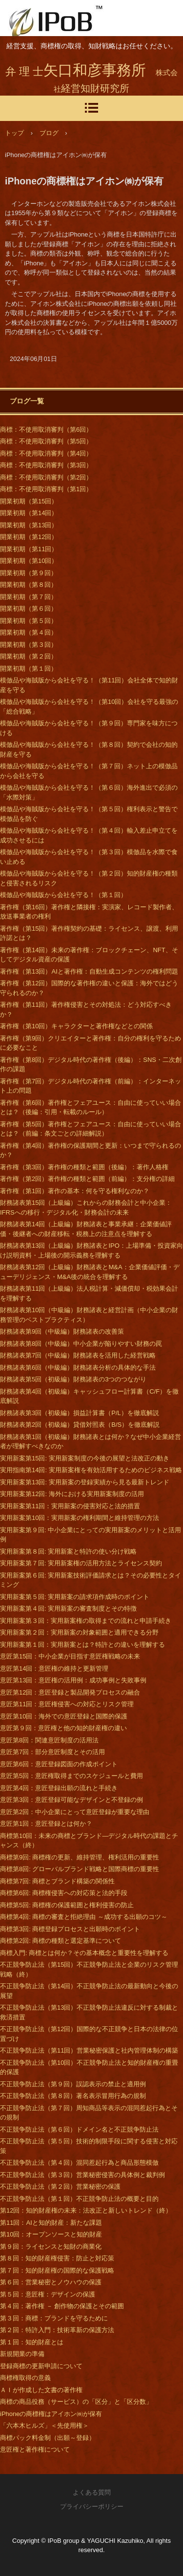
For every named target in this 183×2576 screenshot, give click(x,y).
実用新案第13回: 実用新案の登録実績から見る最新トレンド (84, 1482)
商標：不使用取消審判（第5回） (46, 441)
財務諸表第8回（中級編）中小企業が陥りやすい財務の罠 (81, 1343)
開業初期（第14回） (29, 513)
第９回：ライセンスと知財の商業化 (51, 2246)
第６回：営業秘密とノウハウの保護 (51, 2282)
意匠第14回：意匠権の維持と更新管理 (54, 1668)
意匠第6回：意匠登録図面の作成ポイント (59, 1764)
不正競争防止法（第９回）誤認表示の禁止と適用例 (73, 2084)
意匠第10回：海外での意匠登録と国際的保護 (63, 1716)
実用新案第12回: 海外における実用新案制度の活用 (72, 1494)
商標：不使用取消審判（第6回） (46, 429)
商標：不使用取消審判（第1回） (46, 489)
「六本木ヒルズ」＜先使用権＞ (44, 2425)
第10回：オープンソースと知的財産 (51, 2234)
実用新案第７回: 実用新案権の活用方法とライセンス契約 (81, 1563)
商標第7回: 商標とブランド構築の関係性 (57, 1881)
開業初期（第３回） (28, 644)
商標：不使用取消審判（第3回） (46, 465)
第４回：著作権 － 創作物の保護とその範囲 (62, 2306)
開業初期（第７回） (28, 596)
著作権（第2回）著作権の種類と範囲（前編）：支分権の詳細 (87, 1178)
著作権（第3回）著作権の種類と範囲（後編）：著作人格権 (84, 1167)
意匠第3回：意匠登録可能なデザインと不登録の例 (71, 1799)
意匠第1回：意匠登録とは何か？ (46, 1823)
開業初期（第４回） (28, 632)
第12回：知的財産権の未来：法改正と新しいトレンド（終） (86, 2210)
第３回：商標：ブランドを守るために (54, 2318)
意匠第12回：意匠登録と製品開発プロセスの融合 (70, 1692)
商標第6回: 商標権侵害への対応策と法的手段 (63, 1893)
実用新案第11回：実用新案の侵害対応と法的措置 (70, 1506)
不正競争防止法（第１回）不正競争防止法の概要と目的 (79, 2198)
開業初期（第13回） (29, 525)
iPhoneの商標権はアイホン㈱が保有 (51, 2413)
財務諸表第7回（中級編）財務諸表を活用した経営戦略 (78, 1355)
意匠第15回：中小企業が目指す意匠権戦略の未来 (70, 1656)
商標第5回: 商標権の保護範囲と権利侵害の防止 (67, 1905)
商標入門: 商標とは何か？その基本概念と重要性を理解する (84, 1953)
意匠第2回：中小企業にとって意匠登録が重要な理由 (74, 1812)
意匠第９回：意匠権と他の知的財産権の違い (63, 1728)
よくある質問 (92, 2492)
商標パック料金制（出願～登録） (47, 2437)
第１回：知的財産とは (31, 2342)
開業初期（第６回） (28, 608)
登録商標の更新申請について (41, 2366)
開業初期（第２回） (28, 656)
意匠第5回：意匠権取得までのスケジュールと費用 (71, 1775)
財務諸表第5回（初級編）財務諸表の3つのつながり (73, 1379)
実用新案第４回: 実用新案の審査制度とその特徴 (68, 1608)
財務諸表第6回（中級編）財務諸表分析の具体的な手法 (78, 1367)
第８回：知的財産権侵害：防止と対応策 (57, 2258)
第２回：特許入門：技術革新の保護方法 (57, 2330)
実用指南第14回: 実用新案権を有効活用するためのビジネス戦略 (91, 1470)
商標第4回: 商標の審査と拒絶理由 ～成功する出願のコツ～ (83, 1916)
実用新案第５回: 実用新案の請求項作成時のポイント (74, 1596)
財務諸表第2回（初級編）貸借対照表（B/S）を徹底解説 (80, 1424)
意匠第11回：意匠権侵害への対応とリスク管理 (67, 1704)
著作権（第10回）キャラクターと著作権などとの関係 (76, 1026)
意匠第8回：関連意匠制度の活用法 (49, 1740)
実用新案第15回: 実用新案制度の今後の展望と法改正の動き (84, 1458)
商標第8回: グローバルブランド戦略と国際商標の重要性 (79, 1869)
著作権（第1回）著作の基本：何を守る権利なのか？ (74, 1191)
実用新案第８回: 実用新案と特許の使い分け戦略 (68, 1551)
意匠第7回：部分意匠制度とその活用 (52, 1752)
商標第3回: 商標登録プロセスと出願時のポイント (70, 1929)
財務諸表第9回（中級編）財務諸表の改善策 (62, 1331)
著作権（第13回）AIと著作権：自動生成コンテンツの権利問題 (89, 971)
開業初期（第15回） (29, 501)
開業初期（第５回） (28, 620)
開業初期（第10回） (29, 560)
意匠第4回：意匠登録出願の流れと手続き (59, 1788)
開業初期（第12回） (29, 536)
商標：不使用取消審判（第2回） (46, 477)
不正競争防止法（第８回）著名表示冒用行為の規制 (73, 2095)
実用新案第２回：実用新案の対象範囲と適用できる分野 (79, 1632)
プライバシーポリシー (91, 2506)
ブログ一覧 (27, 401)
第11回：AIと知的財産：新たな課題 (51, 2222)
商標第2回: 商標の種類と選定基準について (60, 1940)
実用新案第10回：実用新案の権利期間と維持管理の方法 (79, 1517)
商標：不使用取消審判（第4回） (46, 453)
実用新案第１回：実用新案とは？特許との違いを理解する (82, 1644)
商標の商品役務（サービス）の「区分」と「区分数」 (76, 2401)
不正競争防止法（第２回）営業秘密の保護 (60, 2186)
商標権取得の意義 (25, 2377)
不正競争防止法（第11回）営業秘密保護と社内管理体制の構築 (89, 2050)
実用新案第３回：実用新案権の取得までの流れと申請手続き (85, 1620)
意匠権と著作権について (35, 2449)
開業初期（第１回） (28, 668)
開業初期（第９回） (28, 573)
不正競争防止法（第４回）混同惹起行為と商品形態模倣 (79, 2162)
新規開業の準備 (22, 2353)
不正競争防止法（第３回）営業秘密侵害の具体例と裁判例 (82, 2174)
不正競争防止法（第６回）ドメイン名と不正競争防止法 (79, 2129)
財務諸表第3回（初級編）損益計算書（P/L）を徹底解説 (79, 1413)
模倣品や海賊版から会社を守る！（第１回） (63, 895)
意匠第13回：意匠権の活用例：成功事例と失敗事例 (73, 1680)
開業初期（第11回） (29, 549)
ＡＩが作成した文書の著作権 (41, 2390)
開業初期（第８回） (28, 584)
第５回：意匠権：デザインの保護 (47, 2294)
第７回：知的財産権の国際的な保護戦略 (57, 2270)
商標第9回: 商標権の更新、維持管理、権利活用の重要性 (79, 1857)
